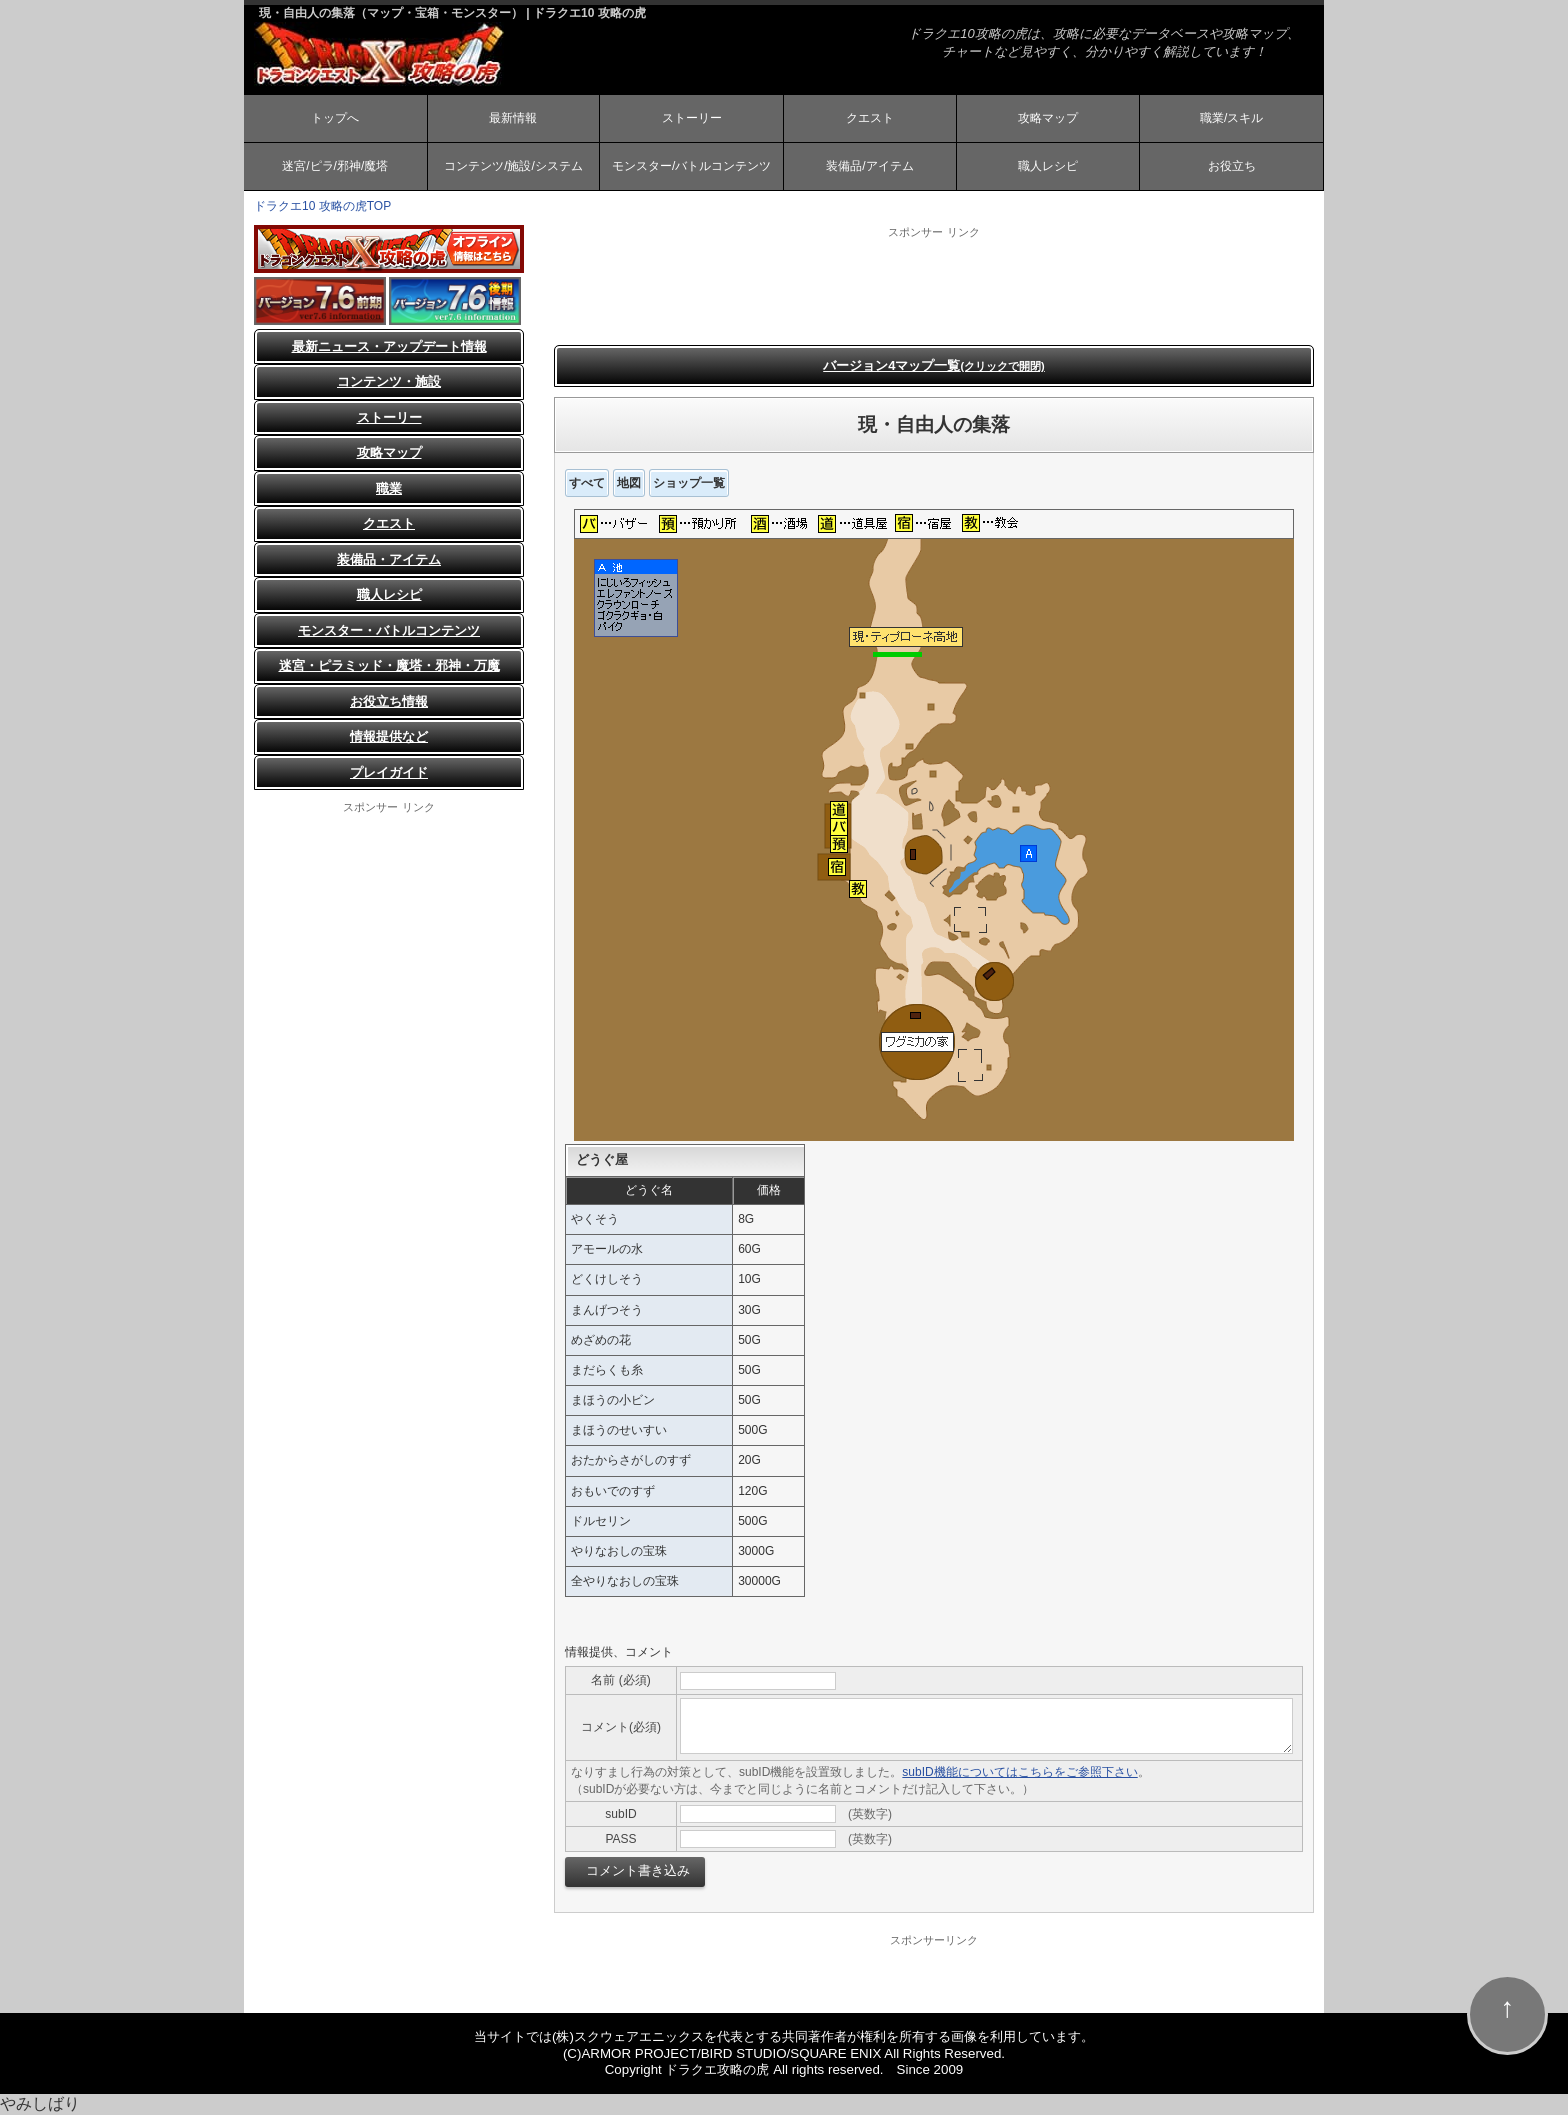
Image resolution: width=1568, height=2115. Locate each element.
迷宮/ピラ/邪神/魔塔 (335, 166)
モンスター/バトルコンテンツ (691, 166)
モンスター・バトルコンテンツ (389, 630)
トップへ (335, 118)
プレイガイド (389, 772)
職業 (389, 488)
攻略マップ (1048, 118)
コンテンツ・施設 (389, 381)
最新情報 (513, 118)
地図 (629, 483)
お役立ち (1232, 166)
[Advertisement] (934, 285)
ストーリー (692, 118)
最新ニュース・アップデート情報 (389, 346)
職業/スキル (1231, 118)
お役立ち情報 (389, 701)
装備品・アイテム (389, 559)
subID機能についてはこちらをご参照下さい (1019, 1772)
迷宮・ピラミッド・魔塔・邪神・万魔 (389, 665)
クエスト (870, 118)
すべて (587, 483)
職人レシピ (1048, 166)
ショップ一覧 (689, 483)
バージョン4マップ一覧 (934, 365)
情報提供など (389, 736)
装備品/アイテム (869, 166)
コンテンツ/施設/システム (513, 166)
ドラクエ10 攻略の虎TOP (322, 206)
